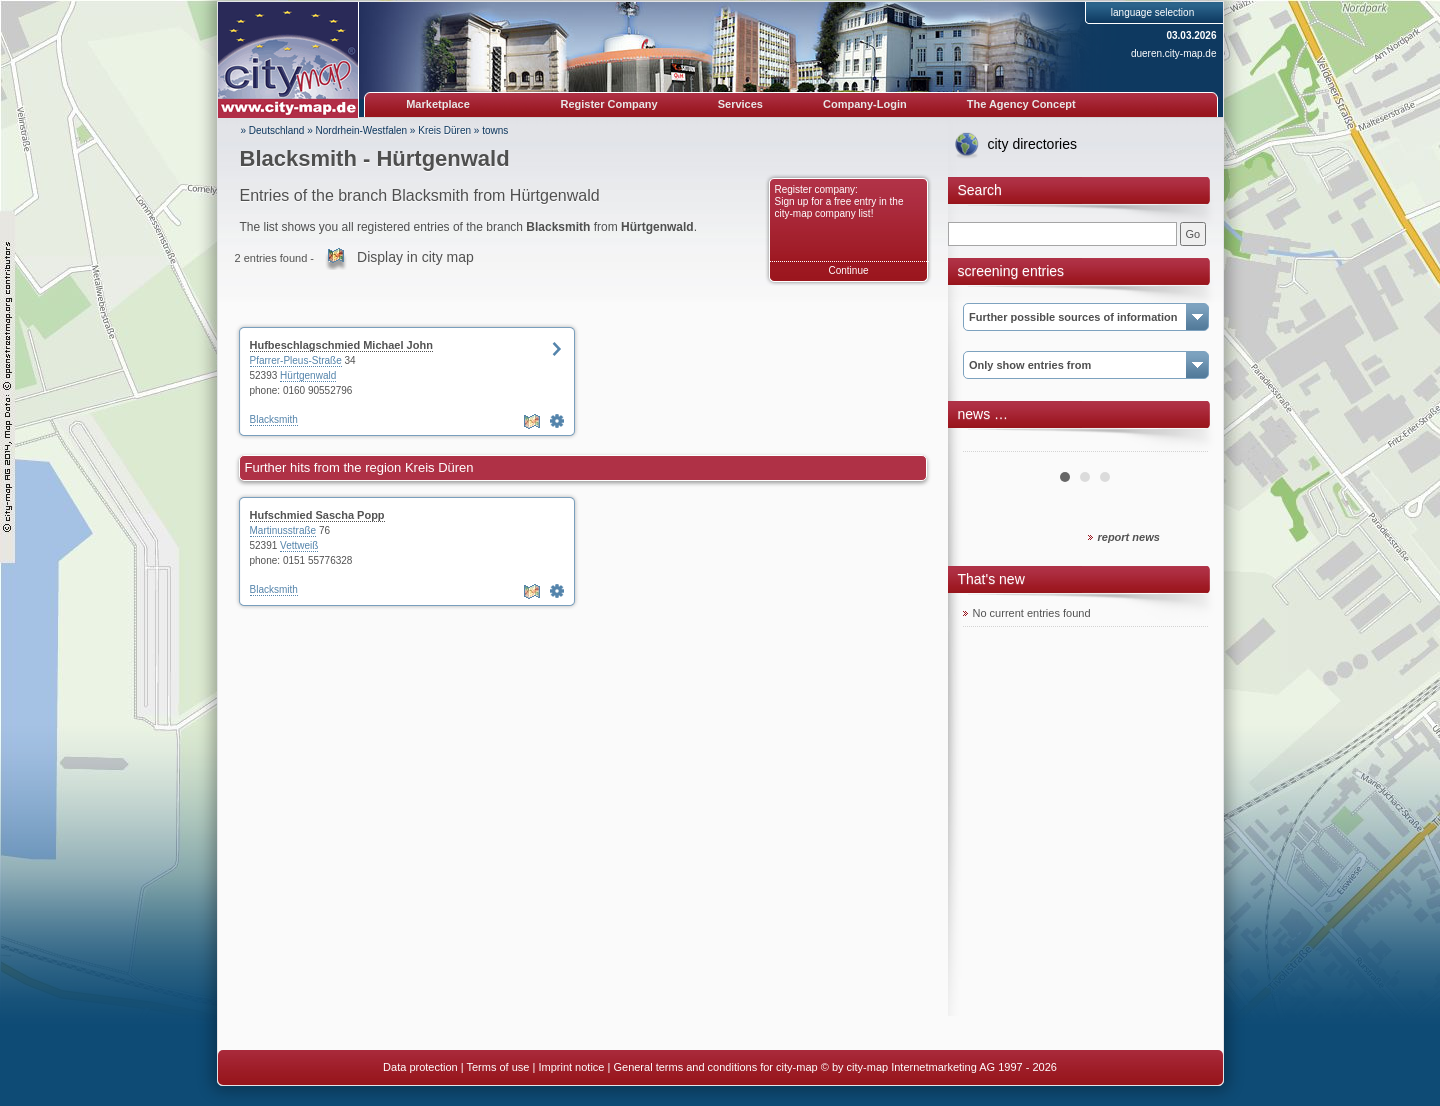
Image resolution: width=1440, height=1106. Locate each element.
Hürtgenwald (308, 375)
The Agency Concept (1021, 104)
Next (1182, 444)
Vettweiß (299, 545)
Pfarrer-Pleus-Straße (296, 360)
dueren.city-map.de (1174, 53)
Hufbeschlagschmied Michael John (341, 345)
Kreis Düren (444, 130)
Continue (848, 270)
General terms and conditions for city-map (715, 1067)
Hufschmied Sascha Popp (317, 515)
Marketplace (438, 104)
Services (740, 104)
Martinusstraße (283, 530)
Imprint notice (571, 1067)
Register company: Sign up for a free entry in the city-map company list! (839, 201)
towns (495, 130)
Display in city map (415, 257)
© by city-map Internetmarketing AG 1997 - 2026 (939, 1067)
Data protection (420, 1067)
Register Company (609, 104)
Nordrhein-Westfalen (362, 130)
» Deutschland (273, 130)
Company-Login (865, 104)
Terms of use (497, 1067)
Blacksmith (274, 419)
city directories (1032, 144)
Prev (989, 444)
